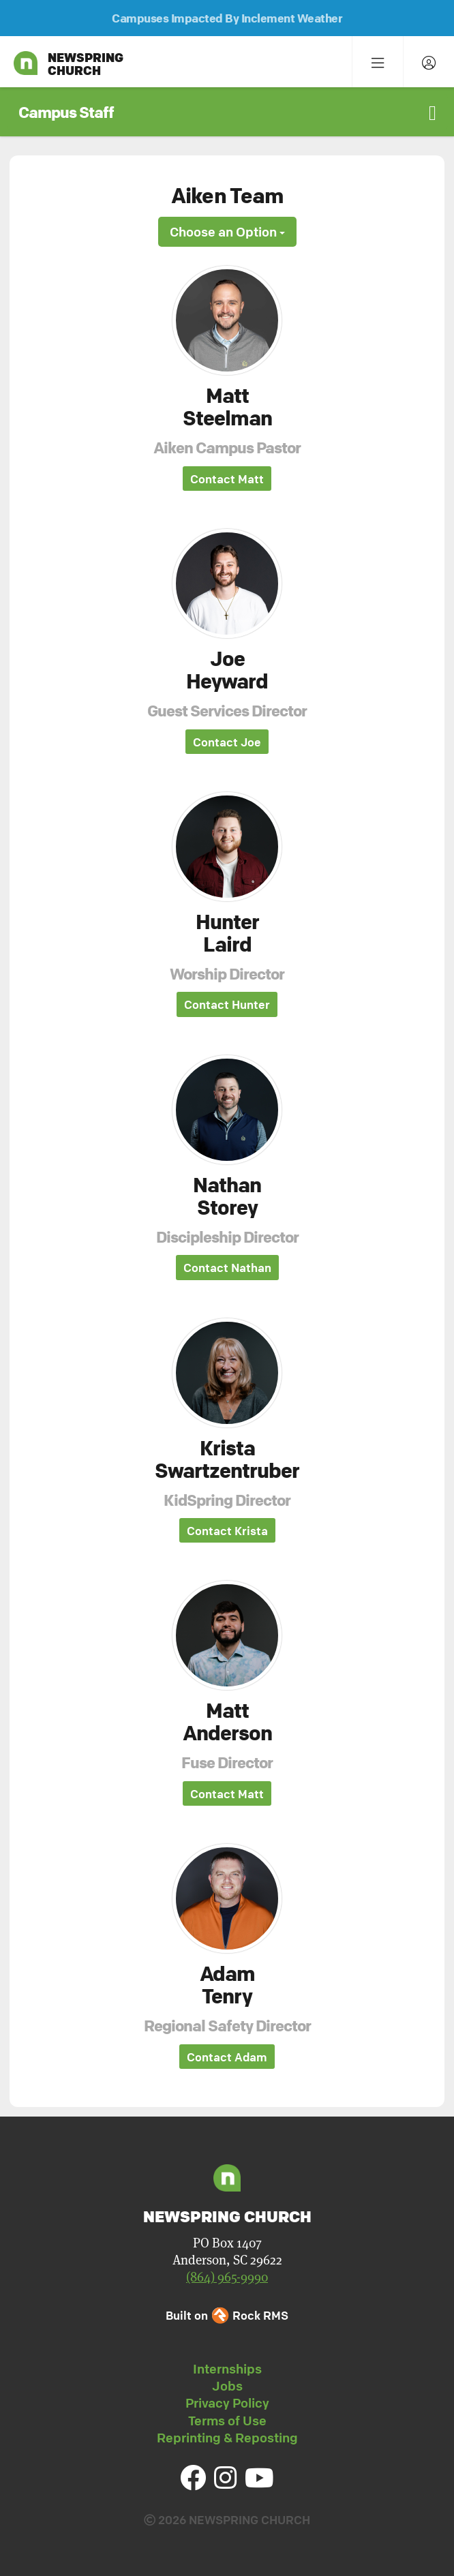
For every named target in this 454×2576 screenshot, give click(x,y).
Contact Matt (227, 479)
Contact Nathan (227, 1267)
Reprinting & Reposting (227, 2437)
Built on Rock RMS (227, 2315)
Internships (227, 2368)
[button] (227, 112)
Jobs (227, 2385)
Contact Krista (227, 1531)
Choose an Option (227, 231)
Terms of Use (227, 2420)
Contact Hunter (227, 1004)
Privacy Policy (227, 2402)
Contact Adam (227, 2057)
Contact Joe (227, 742)
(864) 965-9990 (227, 2277)
